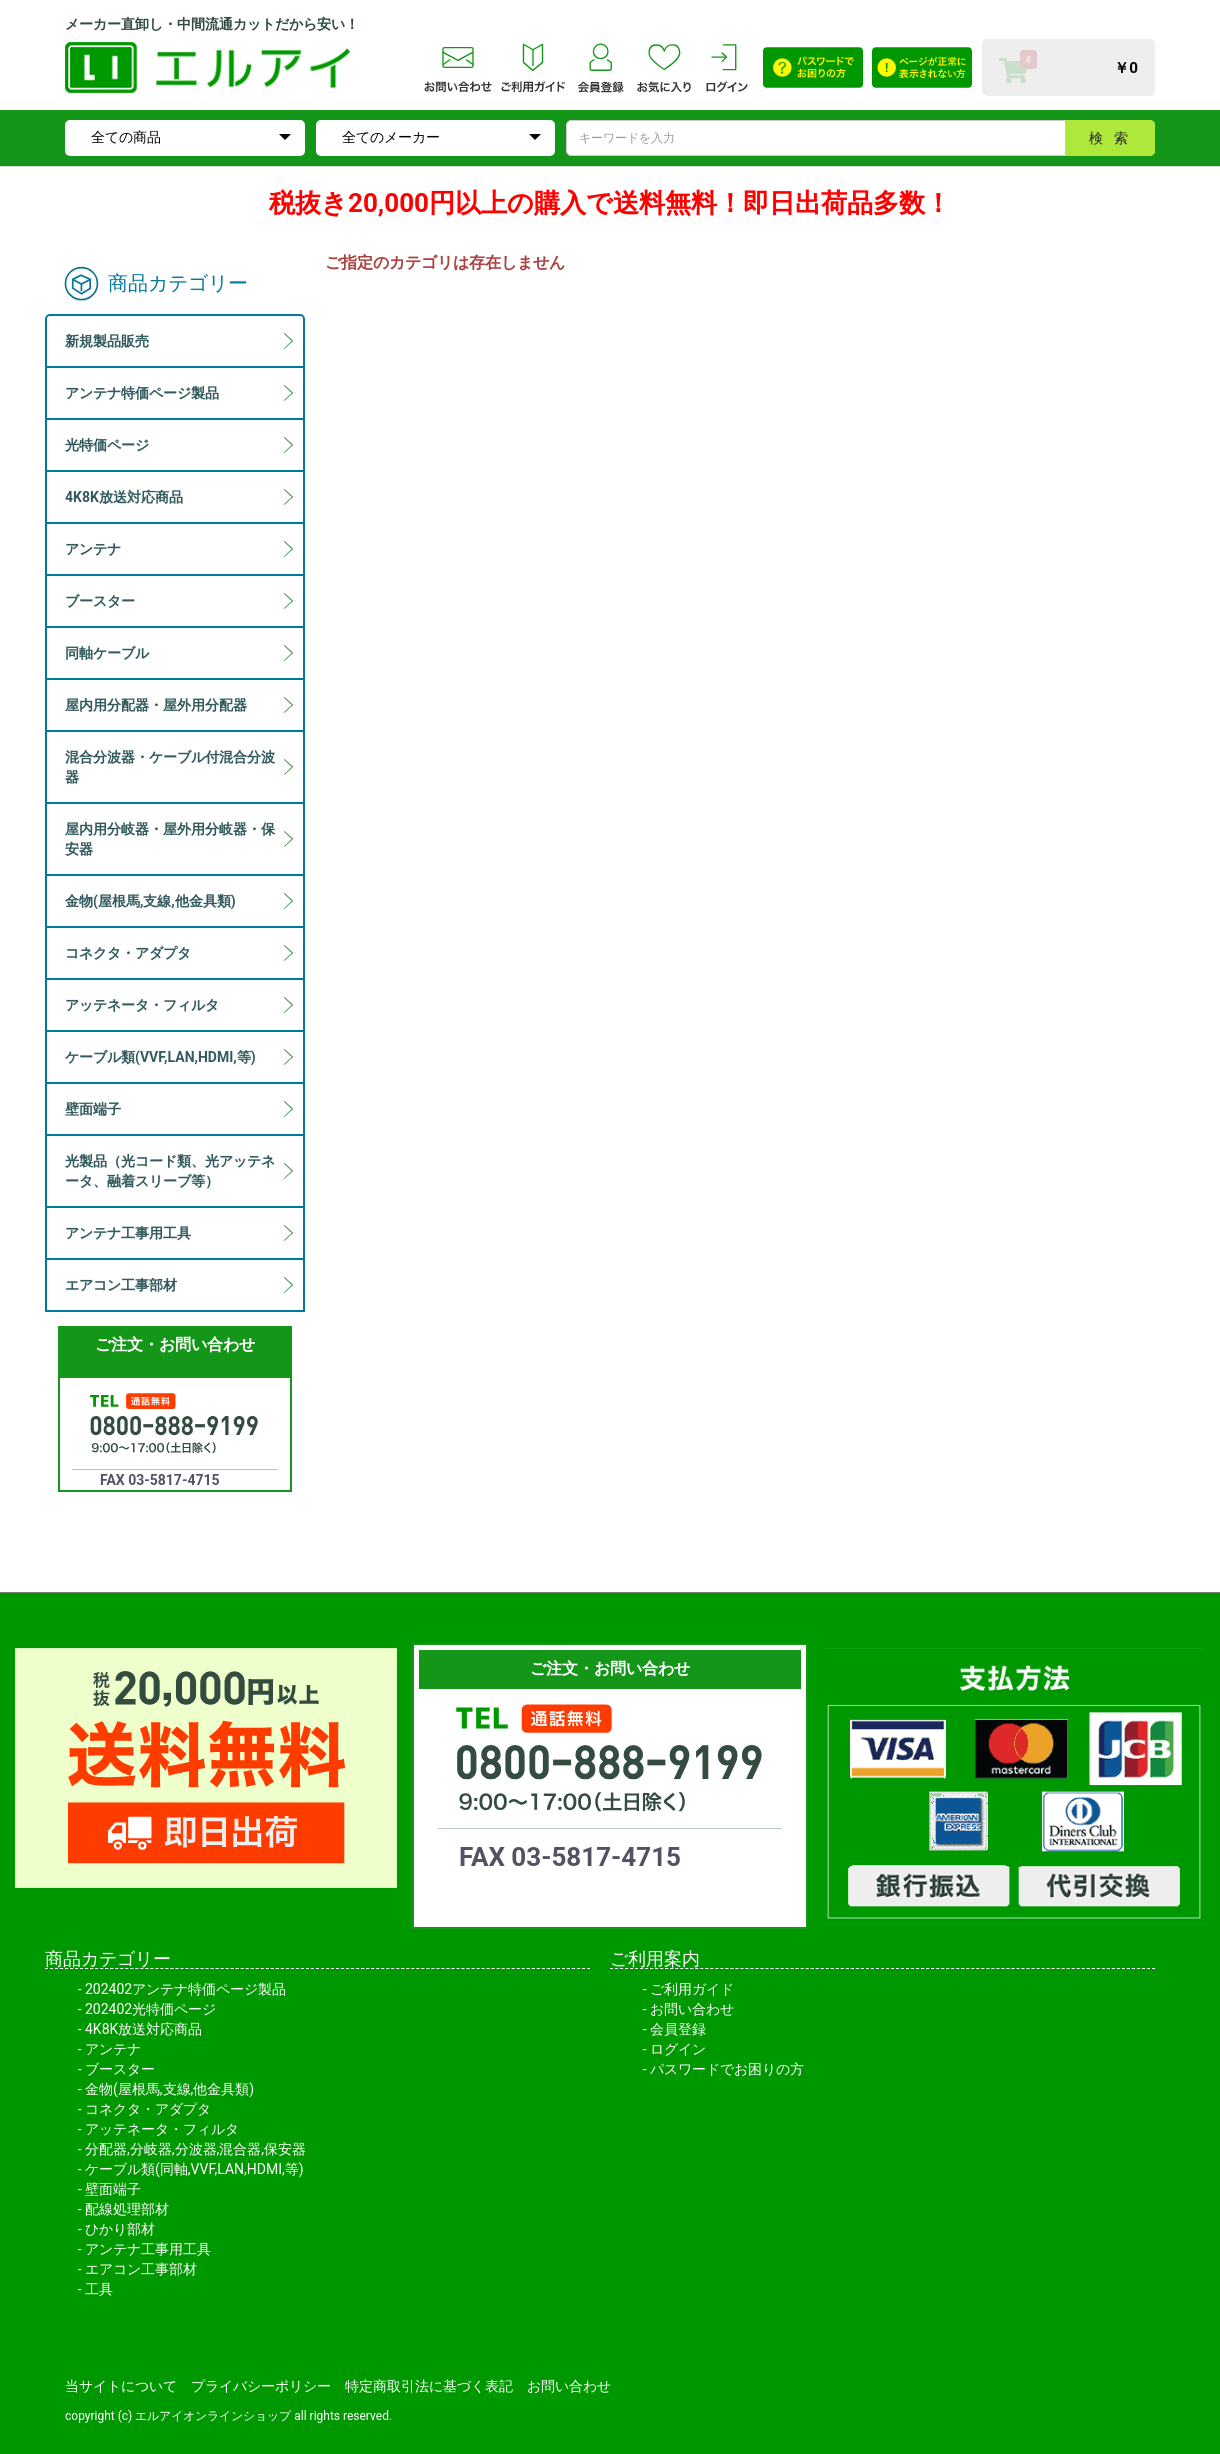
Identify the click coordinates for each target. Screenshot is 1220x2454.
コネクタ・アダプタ (148, 2109)
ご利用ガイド (692, 1989)
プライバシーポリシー (261, 2386)
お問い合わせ (692, 2009)
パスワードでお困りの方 (727, 2069)
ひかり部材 (120, 2229)
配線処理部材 (127, 2209)
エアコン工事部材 (141, 2269)
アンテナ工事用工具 (148, 2249)
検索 (1114, 138)
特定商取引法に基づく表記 (429, 2386)
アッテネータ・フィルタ (162, 2129)
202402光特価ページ (150, 2009)
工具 (99, 2289)
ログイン (678, 2049)
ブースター (120, 2069)
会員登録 (678, 2029)
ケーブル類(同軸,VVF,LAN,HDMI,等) (194, 2169)
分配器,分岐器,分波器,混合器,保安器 (195, 2149)
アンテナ (113, 2049)
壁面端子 (113, 2189)
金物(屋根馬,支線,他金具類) (169, 2089)
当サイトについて (121, 2386)
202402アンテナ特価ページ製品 (185, 1989)
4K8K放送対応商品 (143, 2029)
